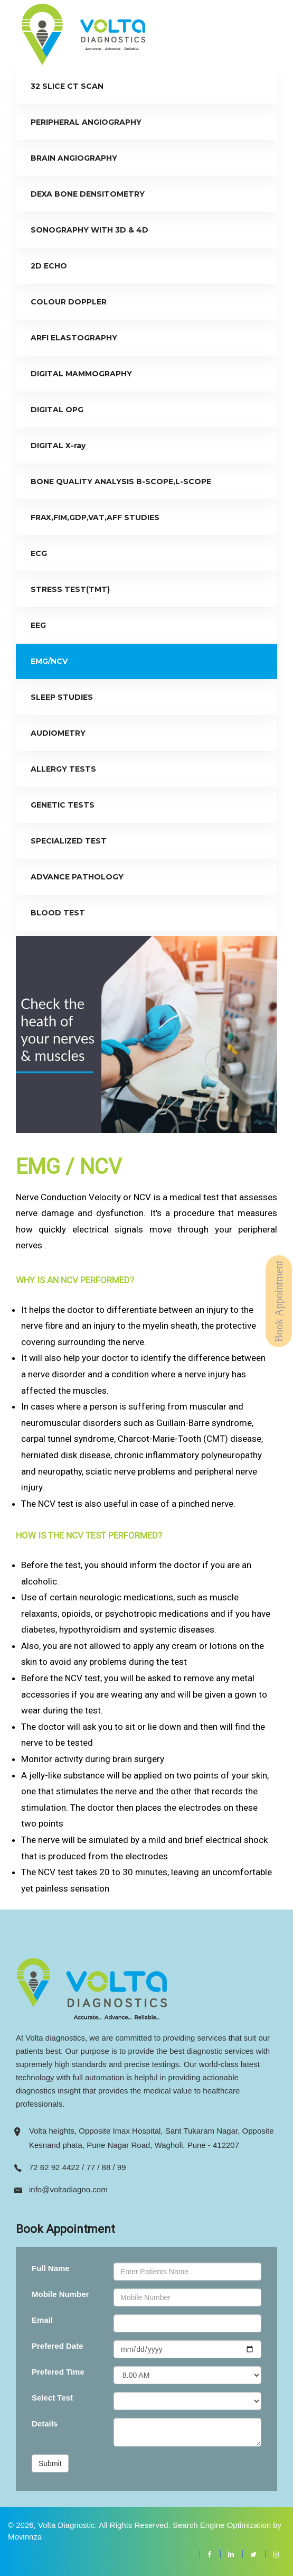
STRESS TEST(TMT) (70, 589)
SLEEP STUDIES (62, 697)
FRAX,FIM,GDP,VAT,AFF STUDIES (95, 517)
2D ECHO (49, 266)
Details (45, 2423)
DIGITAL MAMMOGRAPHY (81, 373)
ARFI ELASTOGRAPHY (74, 337)
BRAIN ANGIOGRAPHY (74, 158)
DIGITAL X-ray (58, 445)
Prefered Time (58, 2371)
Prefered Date (57, 2345)
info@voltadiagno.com (68, 2189)
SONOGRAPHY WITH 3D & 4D (89, 230)
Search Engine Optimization (222, 2525)
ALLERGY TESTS (63, 769)
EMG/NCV (49, 661)
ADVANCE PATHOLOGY (77, 877)
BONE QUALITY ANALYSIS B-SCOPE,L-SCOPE (121, 481)
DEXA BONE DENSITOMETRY (88, 194)
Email (42, 2319)
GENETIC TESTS (62, 805)
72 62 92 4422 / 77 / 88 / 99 (77, 2167)
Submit (50, 2463)
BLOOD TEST (58, 913)
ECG (39, 553)
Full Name (51, 2268)
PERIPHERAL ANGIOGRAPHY (86, 122)
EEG (38, 625)
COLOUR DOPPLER (69, 302)
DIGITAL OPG (57, 409)
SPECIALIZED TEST (69, 841)
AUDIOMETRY (58, 733)
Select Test (52, 2397)
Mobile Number (60, 2294)
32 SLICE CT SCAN (67, 86)
